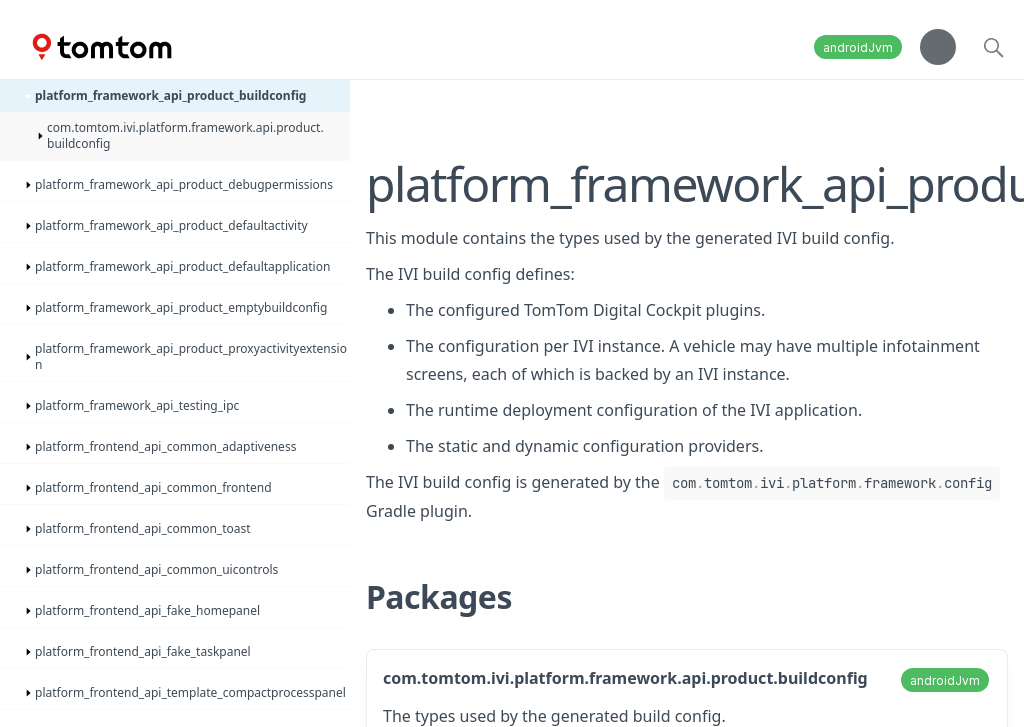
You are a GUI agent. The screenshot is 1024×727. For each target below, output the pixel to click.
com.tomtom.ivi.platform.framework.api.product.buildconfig (625, 678)
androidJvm (858, 47)
